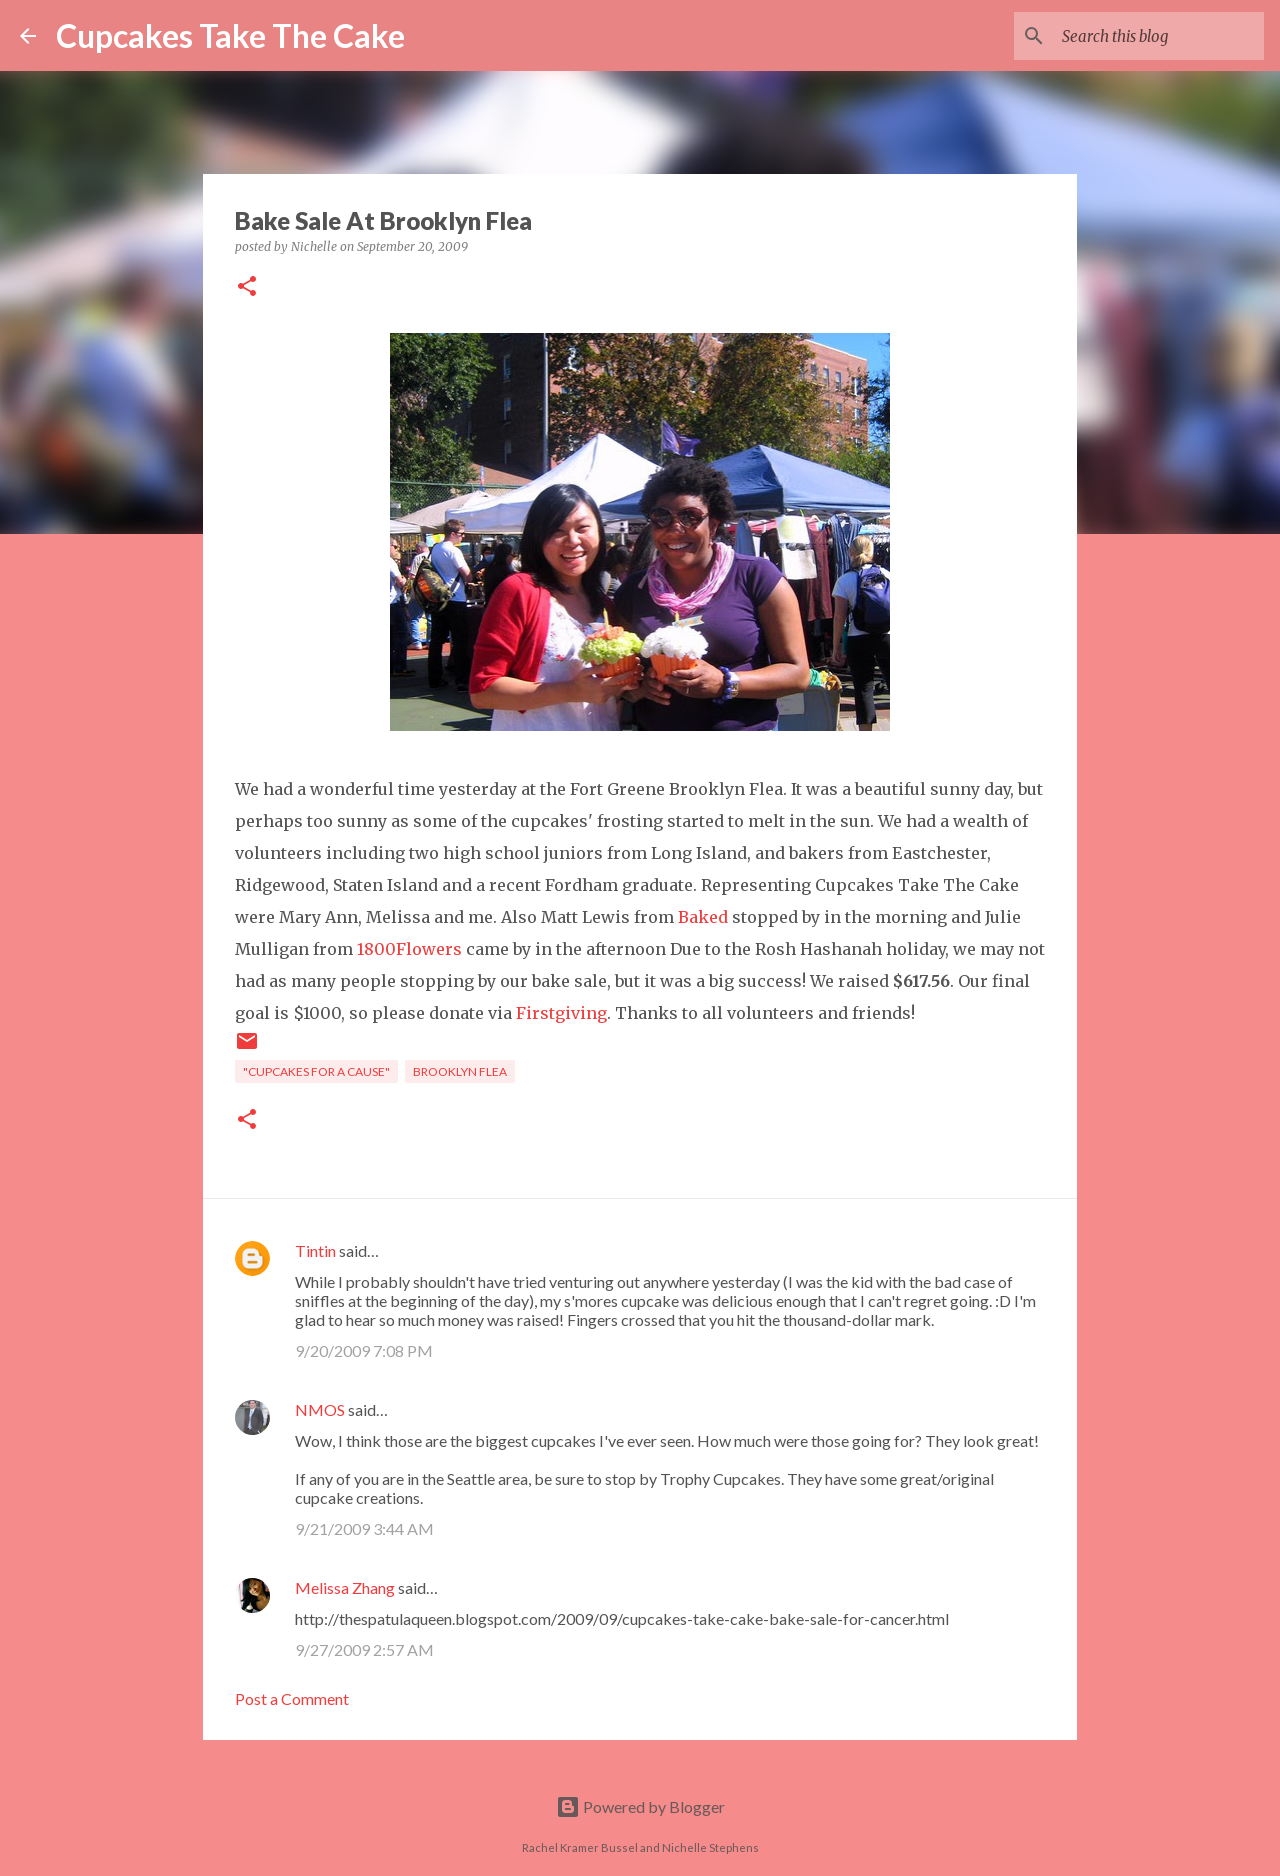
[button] (247, 287)
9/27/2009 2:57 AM (364, 1649)
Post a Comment (292, 1698)
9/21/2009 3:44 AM (364, 1528)
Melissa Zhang (345, 1587)
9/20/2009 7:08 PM (364, 1350)
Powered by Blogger (640, 1806)
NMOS (320, 1409)
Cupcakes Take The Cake (230, 35)
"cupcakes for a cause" (316, 1071)
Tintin (315, 1250)
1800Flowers (409, 949)
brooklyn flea (460, 1071)
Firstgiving (561, 1013)
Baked (703, 917)
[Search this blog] (1159, 36)
